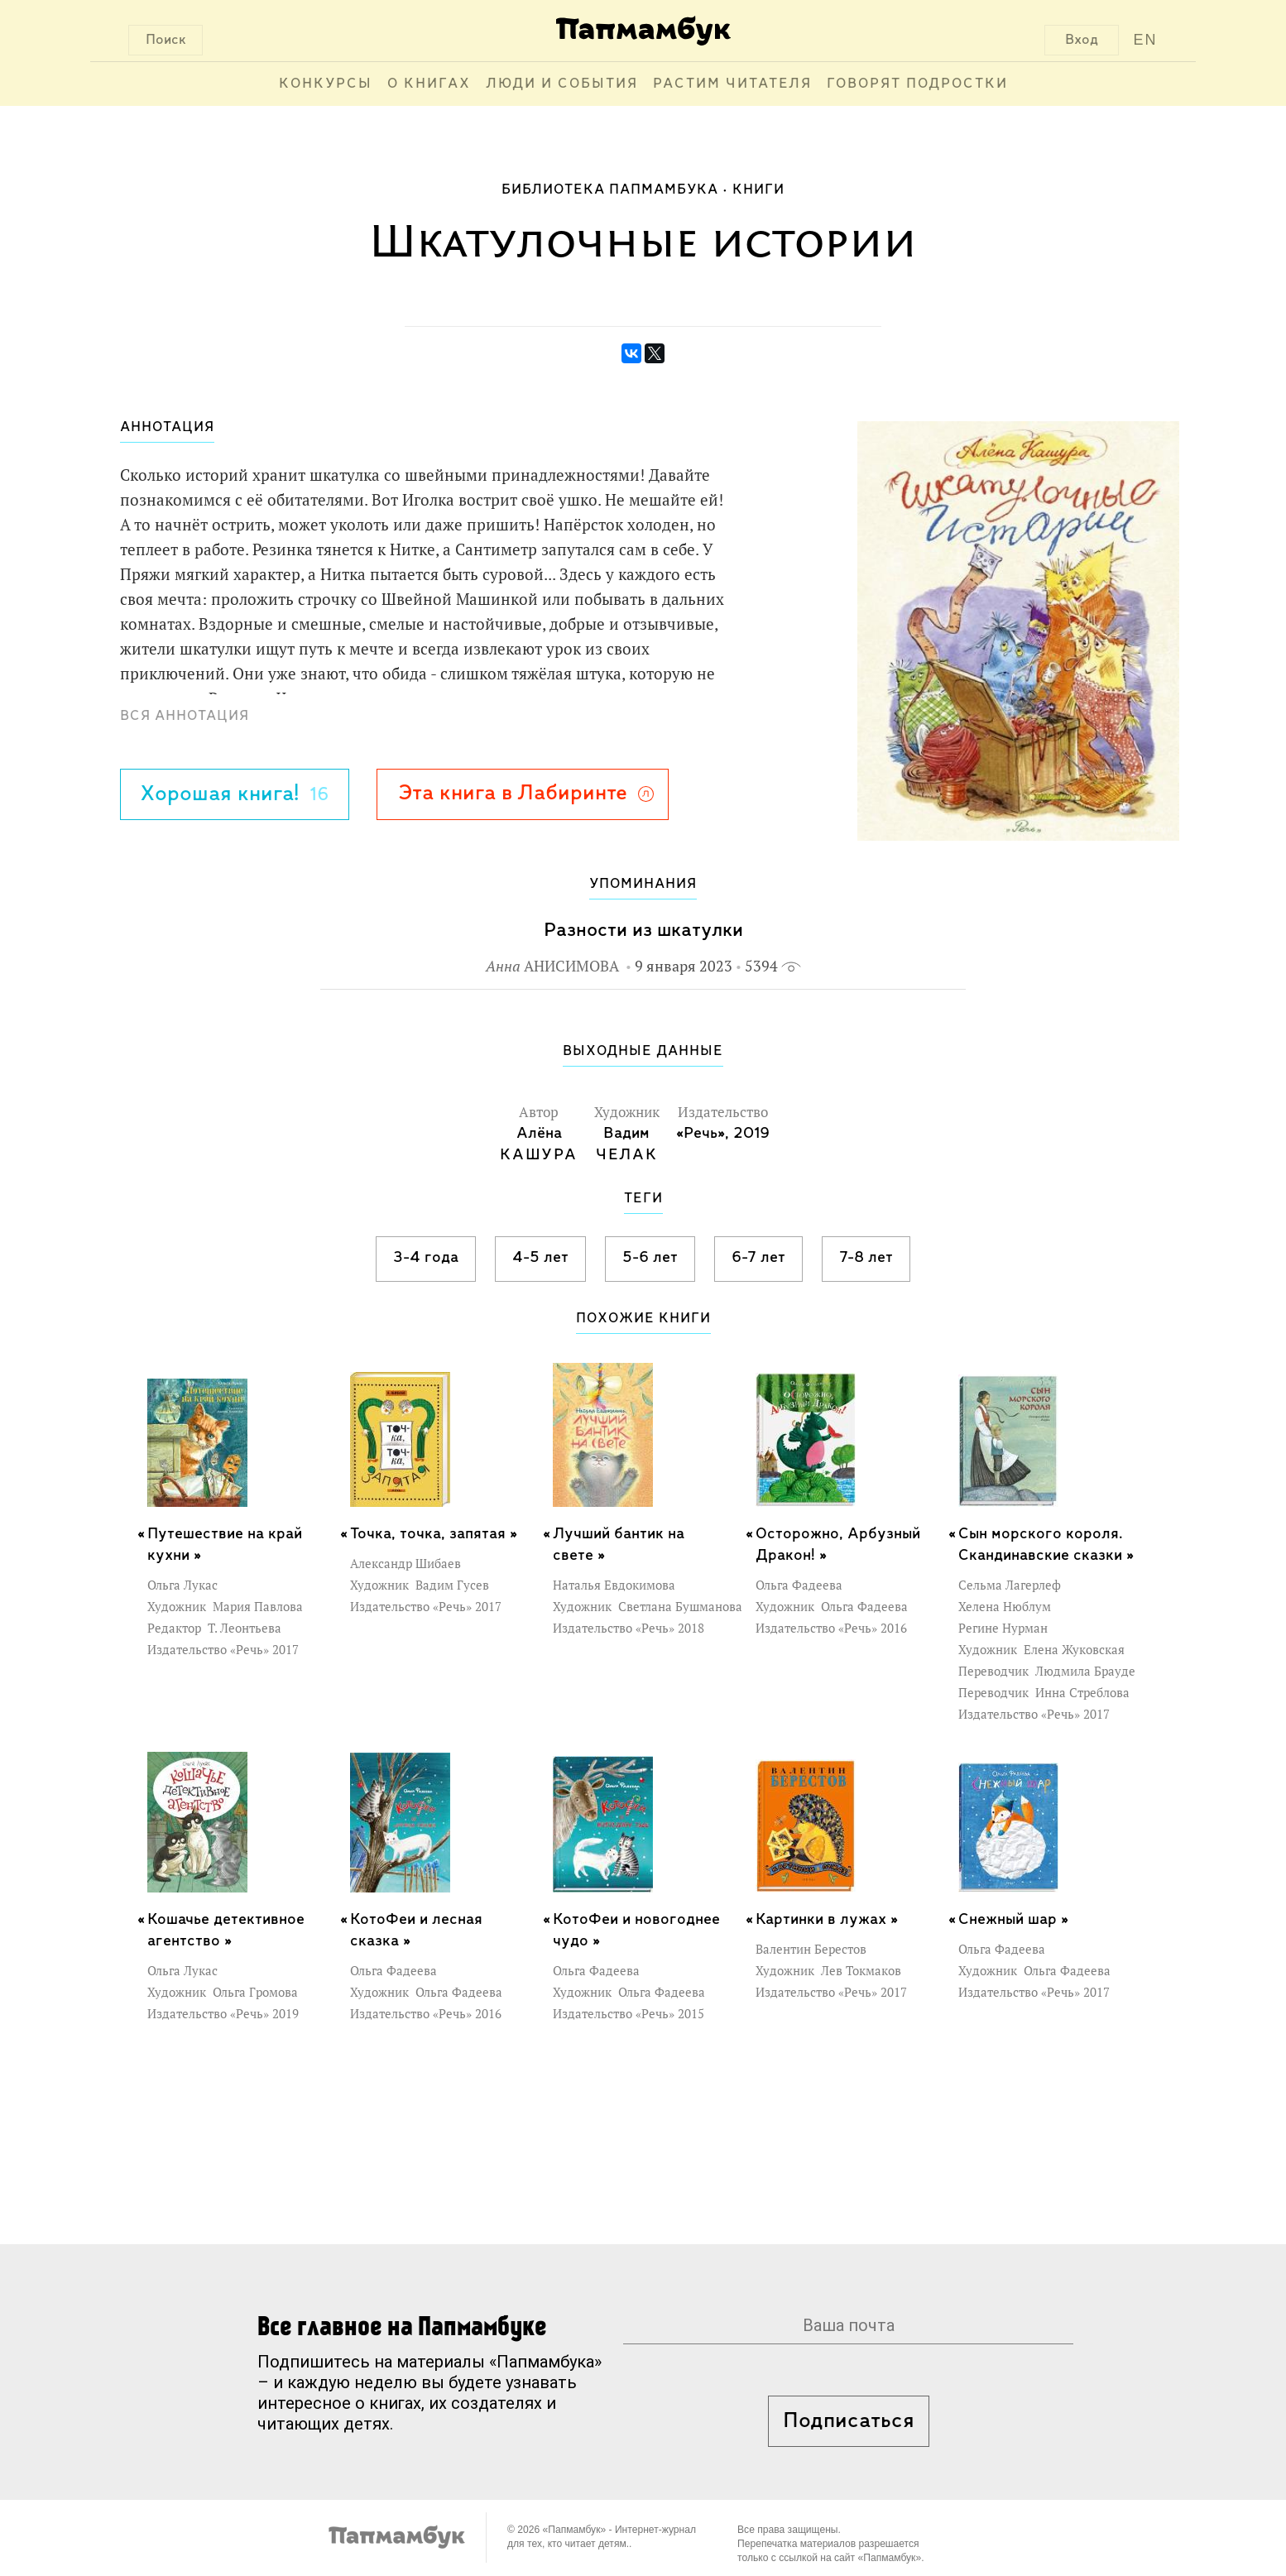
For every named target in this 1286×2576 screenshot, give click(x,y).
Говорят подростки (917, 84)
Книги (758, 190)
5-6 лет (650, 1258)
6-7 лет (758, 1258)
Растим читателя (732, 84)
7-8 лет (866, 1258)
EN (1146, 39)
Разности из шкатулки (643, 930)
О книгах (429, 84)
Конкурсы (325, 84)
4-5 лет (540, 1258)
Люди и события (562, 84)
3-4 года (425, 1258)
